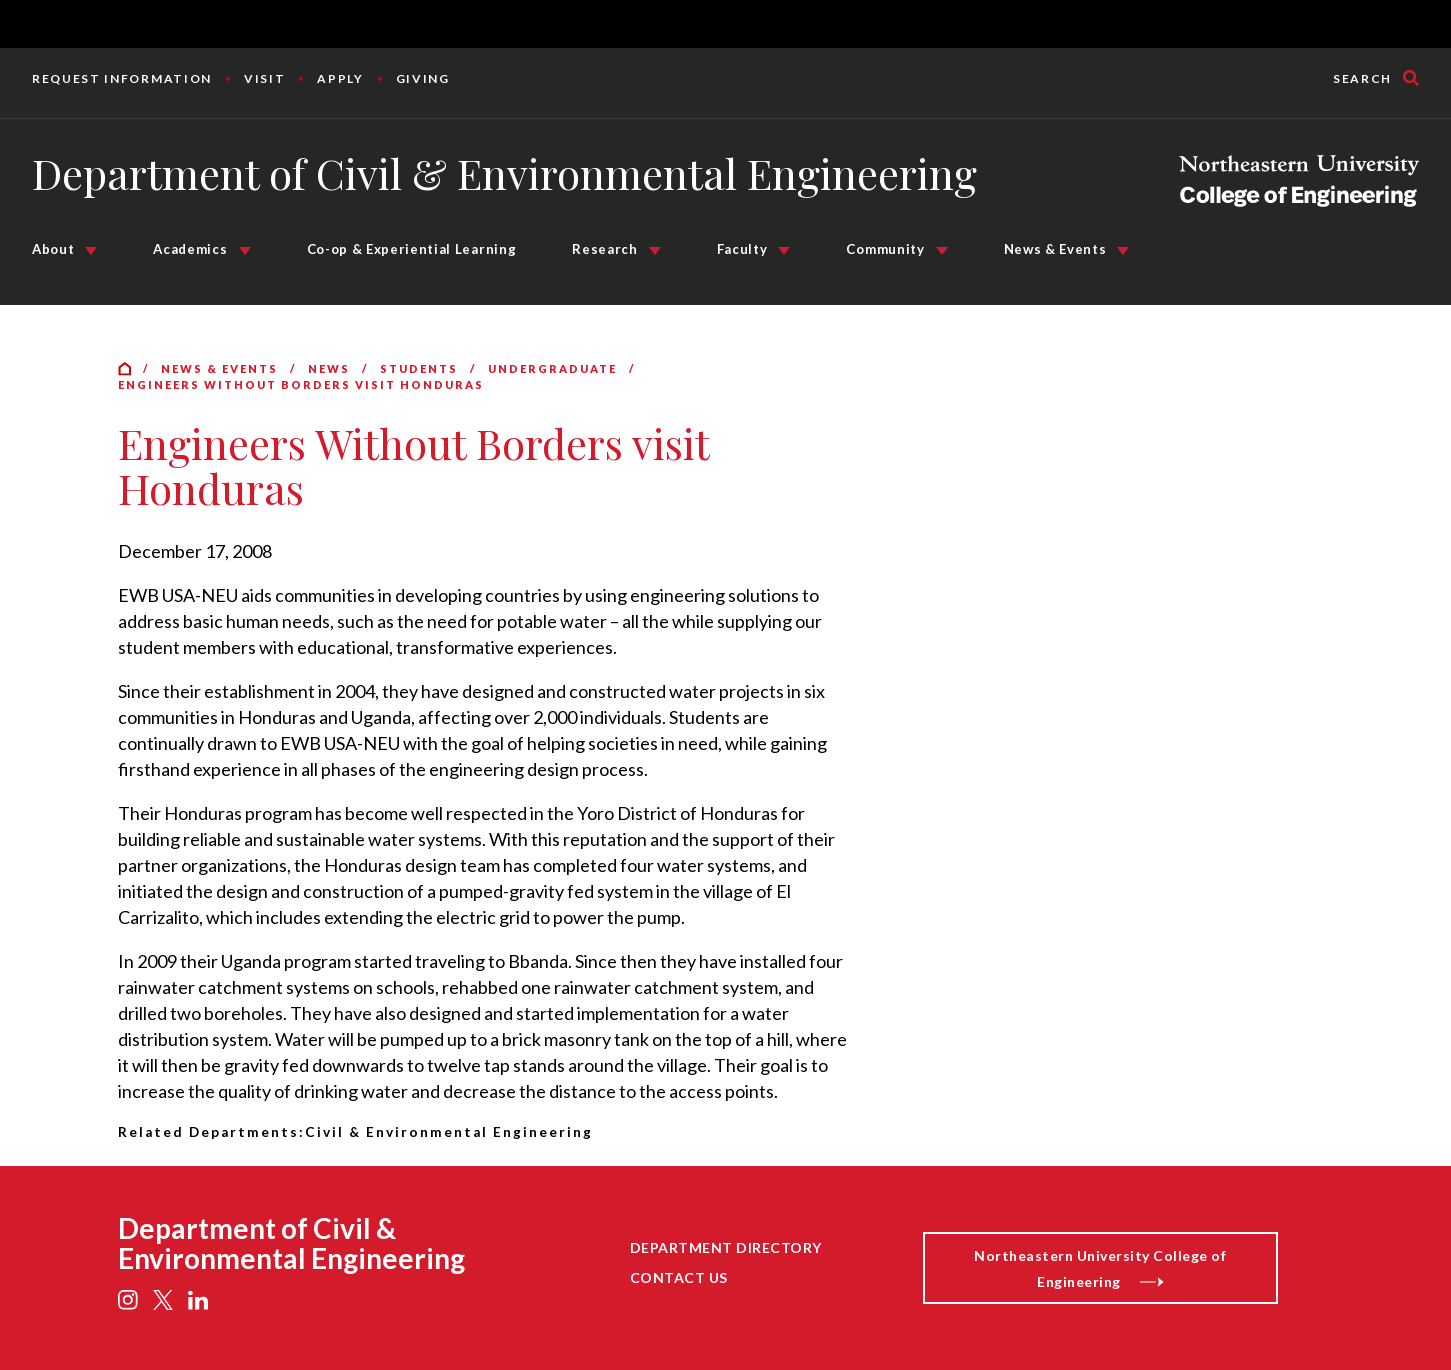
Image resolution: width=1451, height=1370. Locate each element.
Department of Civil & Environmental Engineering (504, 173)
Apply (340, 78)
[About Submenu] (91, 251)
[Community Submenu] (942, 251)
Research (604, 249)
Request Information (122, 78)
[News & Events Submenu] (1123, 251)
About (53, 249)
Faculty (742, 249)
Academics (190, 249)
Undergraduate (552, 368)
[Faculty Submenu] (784, 251)
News (329, 368)
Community (885, 249)
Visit (264, 78)
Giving (423, 78)
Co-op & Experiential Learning (412, 249)
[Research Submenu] (655, 251)
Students (419, 368)
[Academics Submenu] (245, 251)
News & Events (1055, 249)
